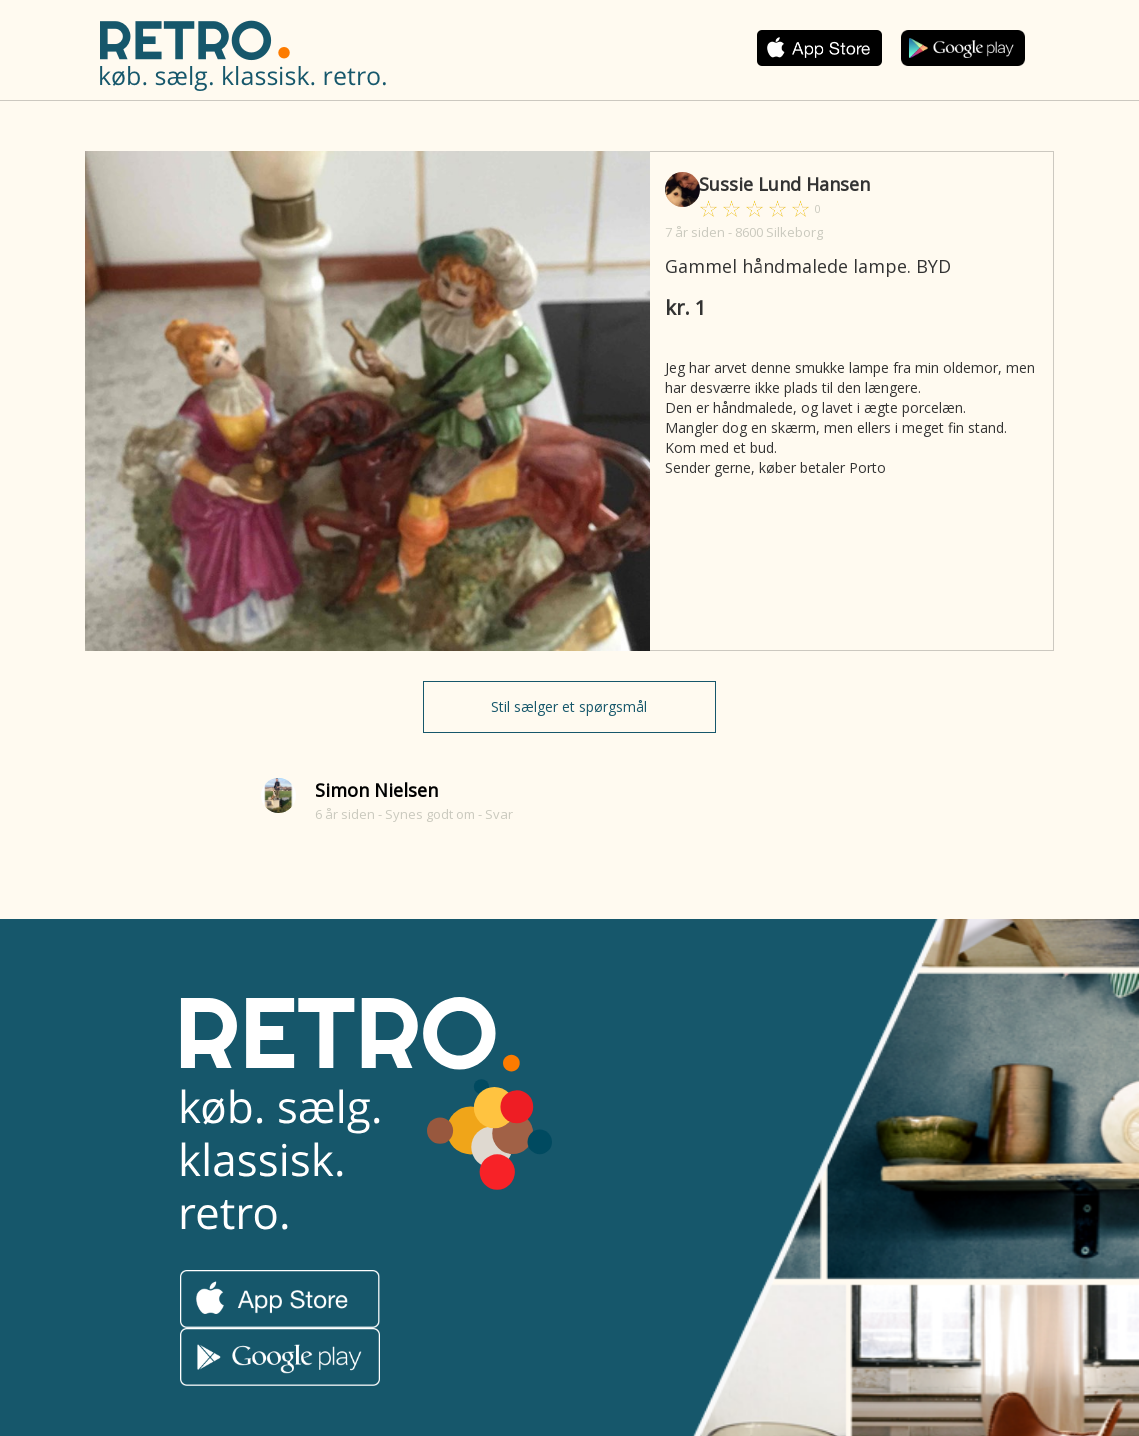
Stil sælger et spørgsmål (569, 706)
